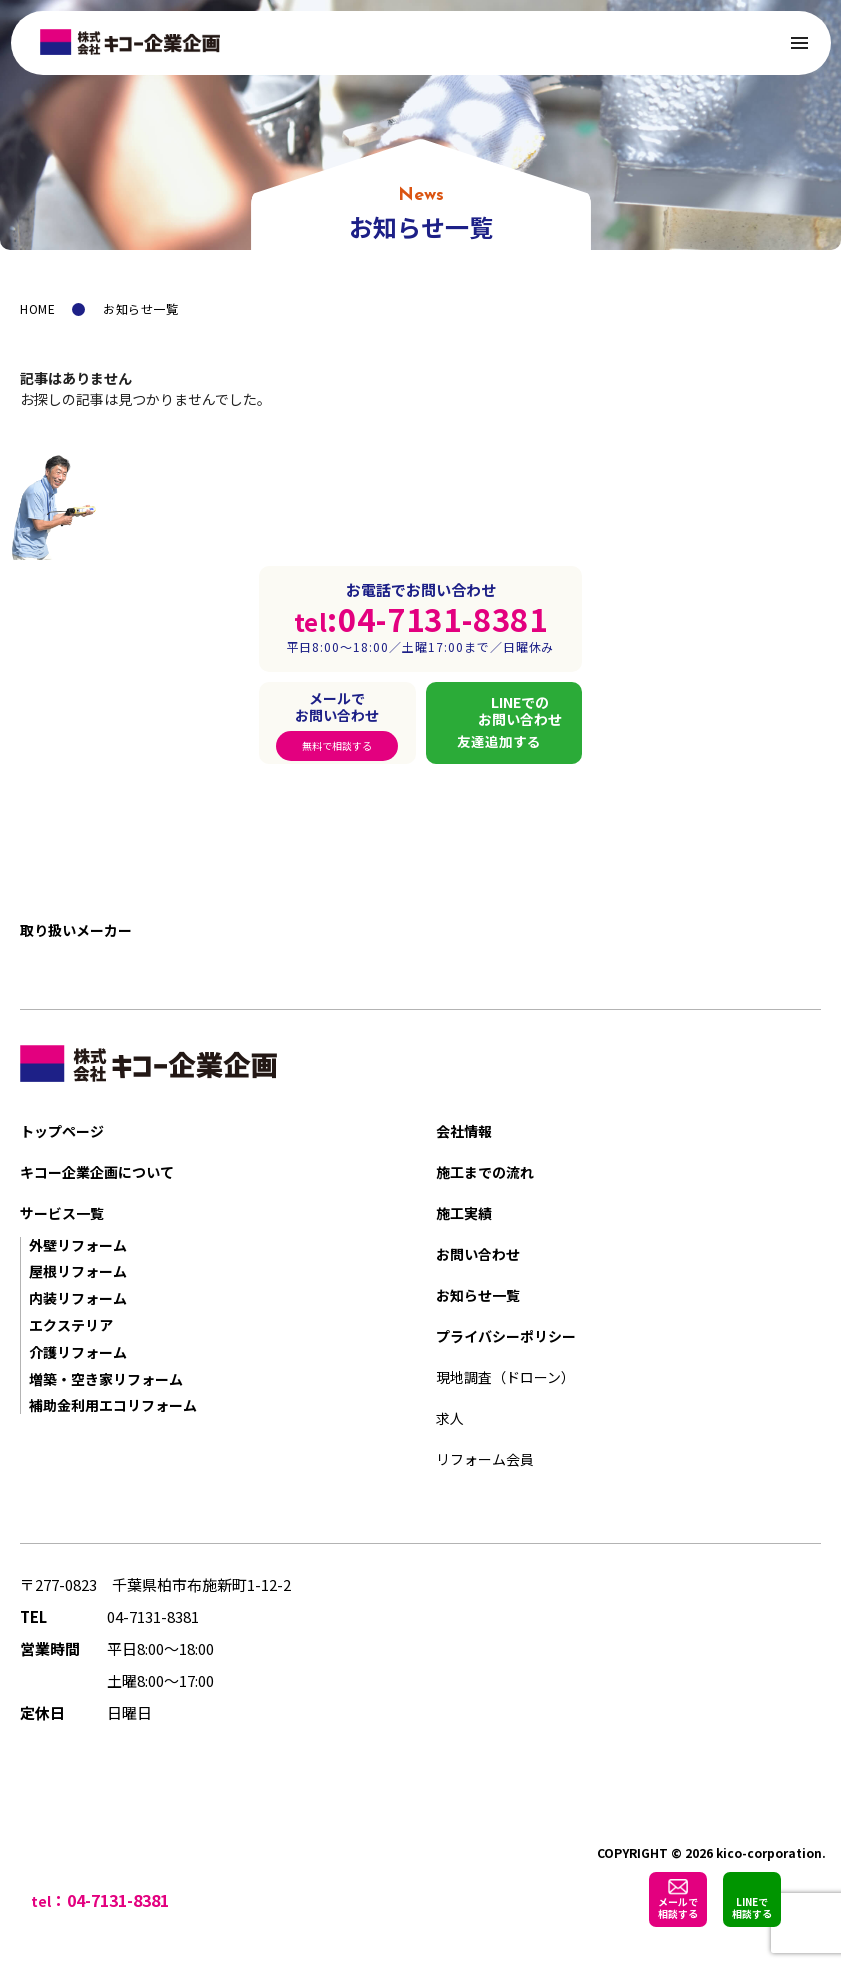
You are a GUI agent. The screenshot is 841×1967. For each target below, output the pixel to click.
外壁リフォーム (78, 1245)
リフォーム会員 (485, 1459)
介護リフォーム (78, 1352)
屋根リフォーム (78, 1271)
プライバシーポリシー (506, 1336)
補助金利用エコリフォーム (113, 1405)
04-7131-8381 (153, 1616)
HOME (37, 308)
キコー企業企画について (97, 1172)
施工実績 (464, 1213)
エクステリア (71, 1325)
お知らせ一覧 (478, 1295)
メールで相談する (678, 1907)
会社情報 (464, 1131)
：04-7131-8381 (110, 1900)
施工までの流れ (485, 1172)
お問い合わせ (478, 1254)
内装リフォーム (78, 1298)
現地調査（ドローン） (505, 1377)
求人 (450, 1418)
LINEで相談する (752, 1907)
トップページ (62, 1131)
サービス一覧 (62, 1213)
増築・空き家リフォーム (106, 1379)
